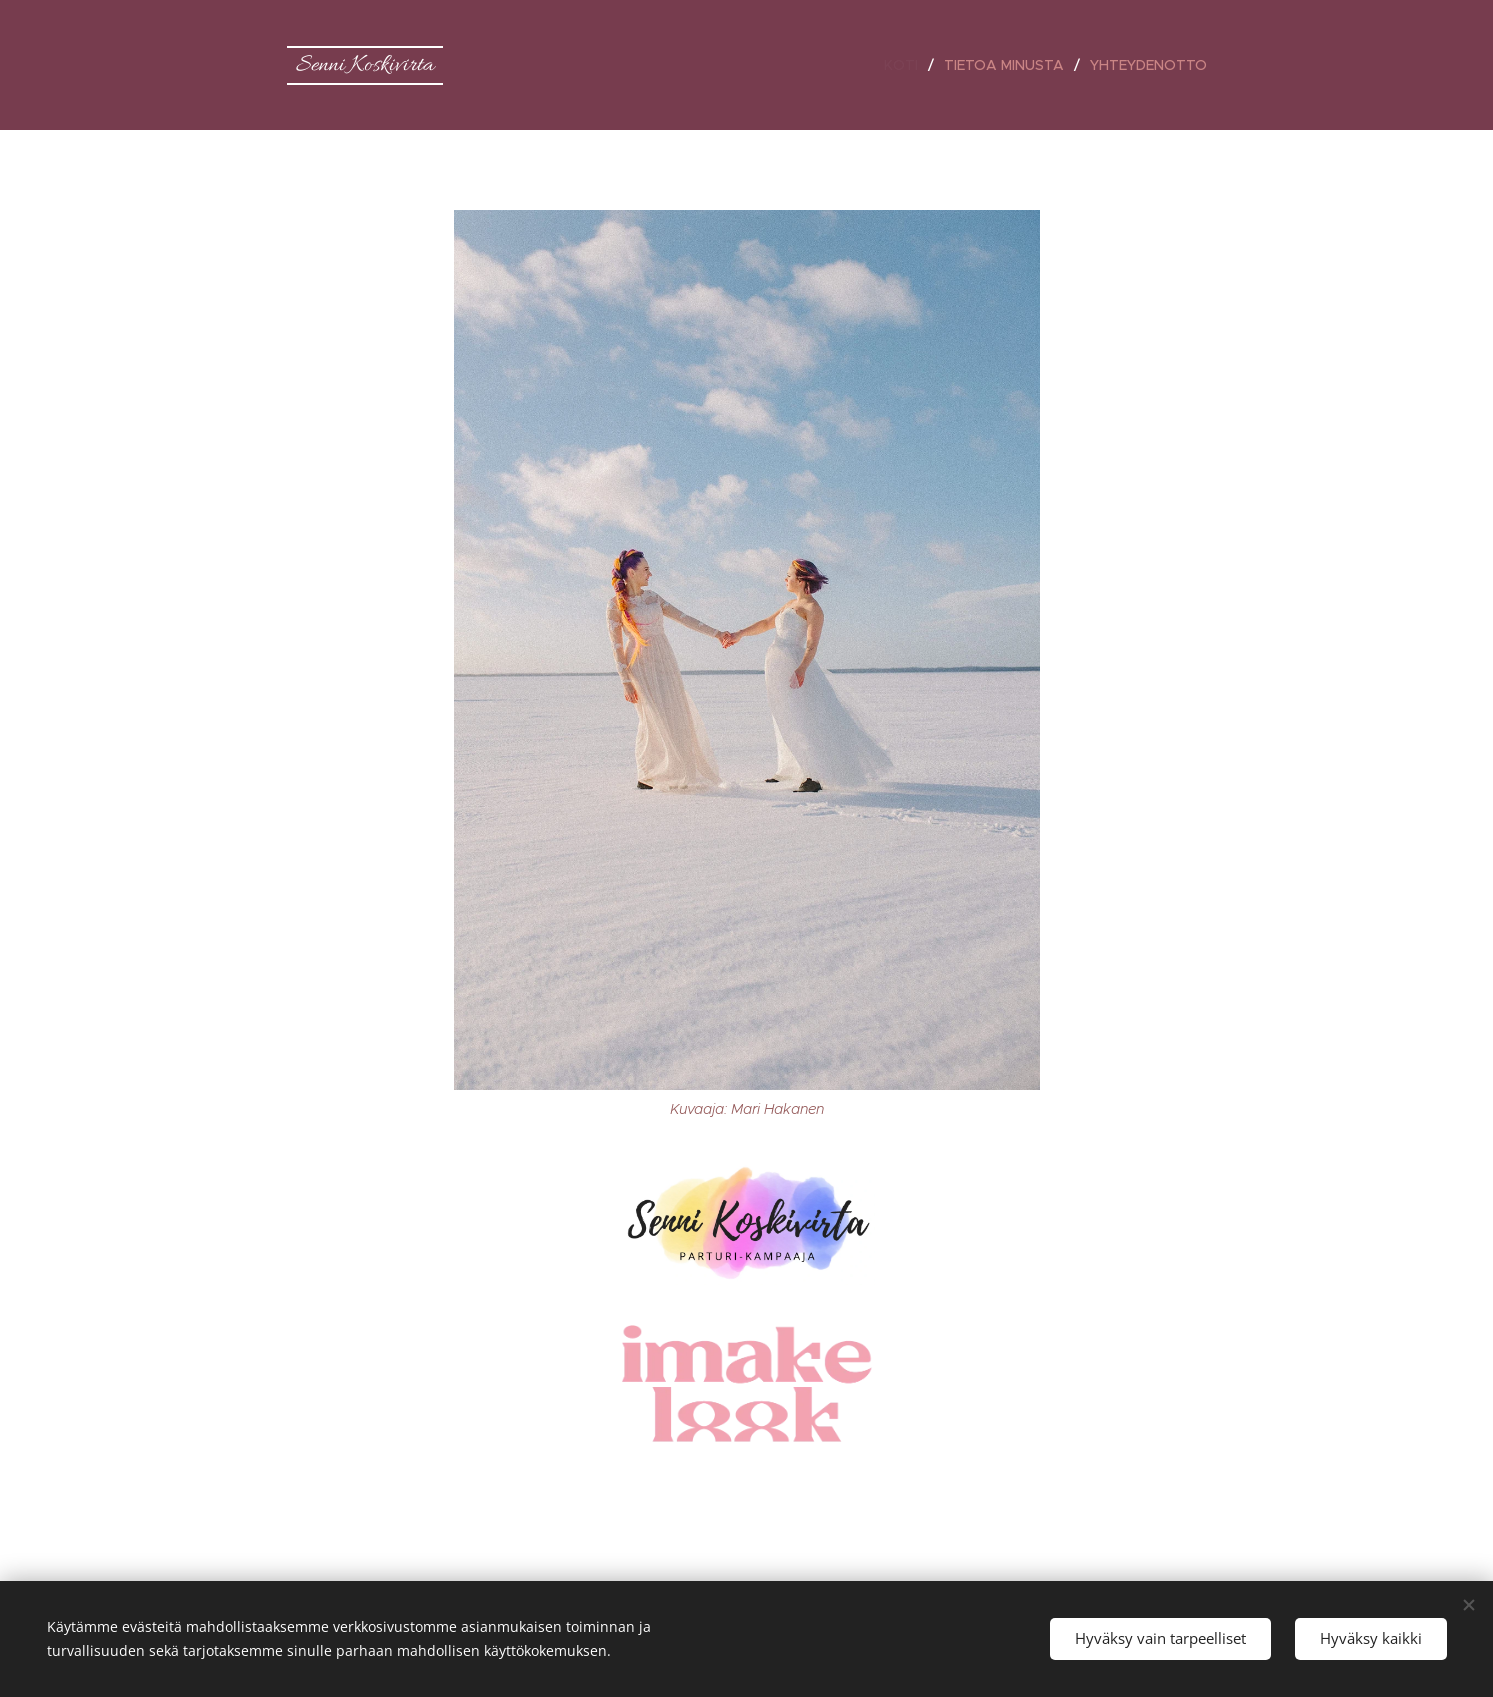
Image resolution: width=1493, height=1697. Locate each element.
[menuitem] (906, 65)
